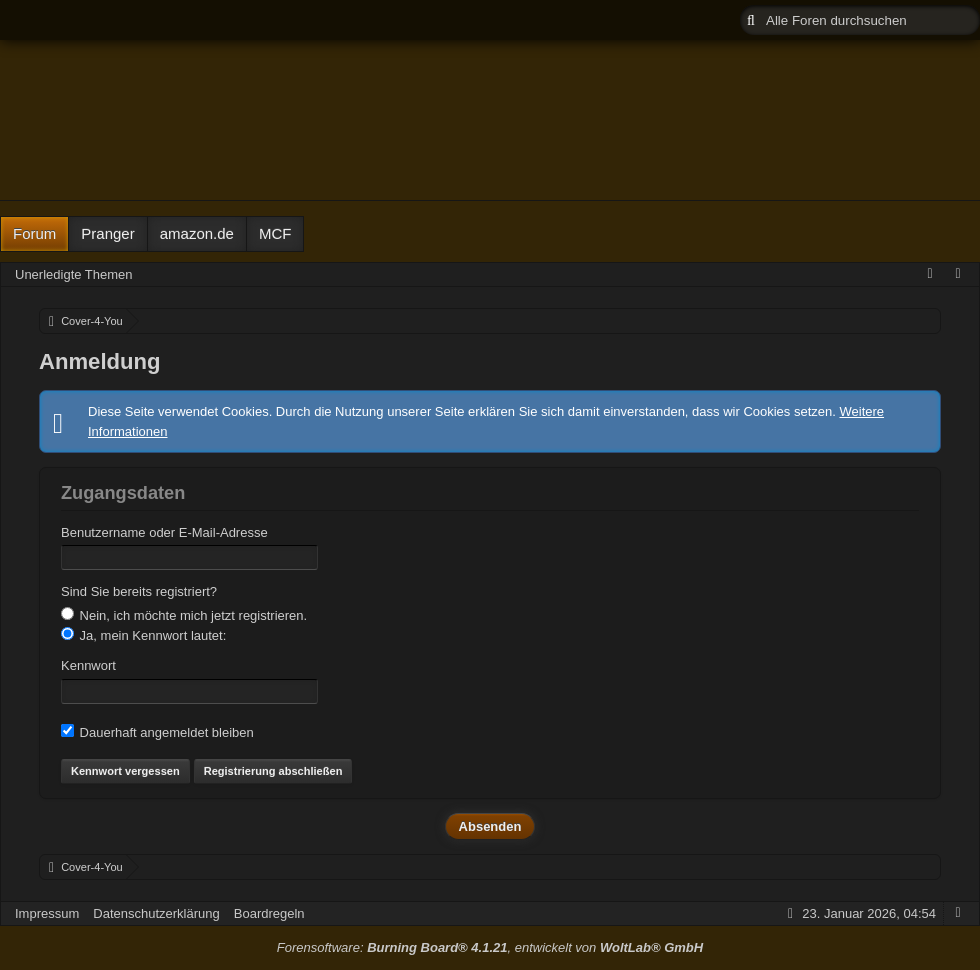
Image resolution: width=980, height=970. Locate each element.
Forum (34, 233)
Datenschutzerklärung (156, 913)
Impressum (47, 913)
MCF (275, 233)
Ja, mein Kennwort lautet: (143, 635)
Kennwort (88, 665)
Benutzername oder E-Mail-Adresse (164, 532)
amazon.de (197, 233)
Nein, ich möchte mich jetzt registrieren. (184, 615)
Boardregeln (269, 913)
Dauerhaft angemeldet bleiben (157, 732)
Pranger (107, 233)
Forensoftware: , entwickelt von (490, 947)
